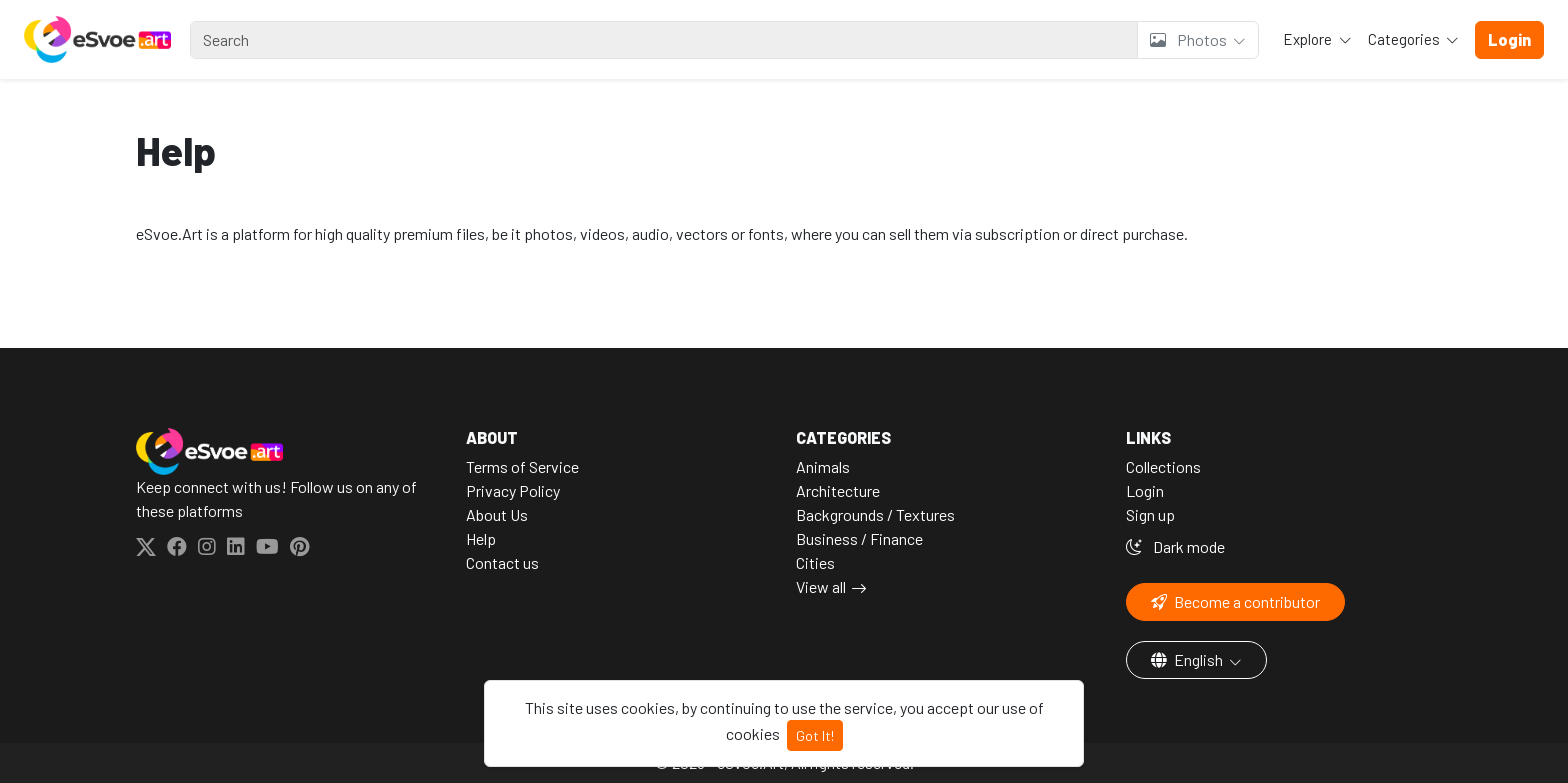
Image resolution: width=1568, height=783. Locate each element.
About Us (497, 514)
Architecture (838, 490)
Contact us (502, 562)
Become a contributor (1235, 601)
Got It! (815, 735)
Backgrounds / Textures (875, 514)
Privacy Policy (513, 490)
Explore (1309, 39)
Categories (1405, 39)
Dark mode (1175, 546)
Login (1145, 490)
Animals (823, 466)
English (1188, 659)
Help (481, 538)
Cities (815, 562)
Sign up (1150, 514)
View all (821, 586)
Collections (1163, 466)
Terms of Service (522, 466)
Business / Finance (859, 538)
